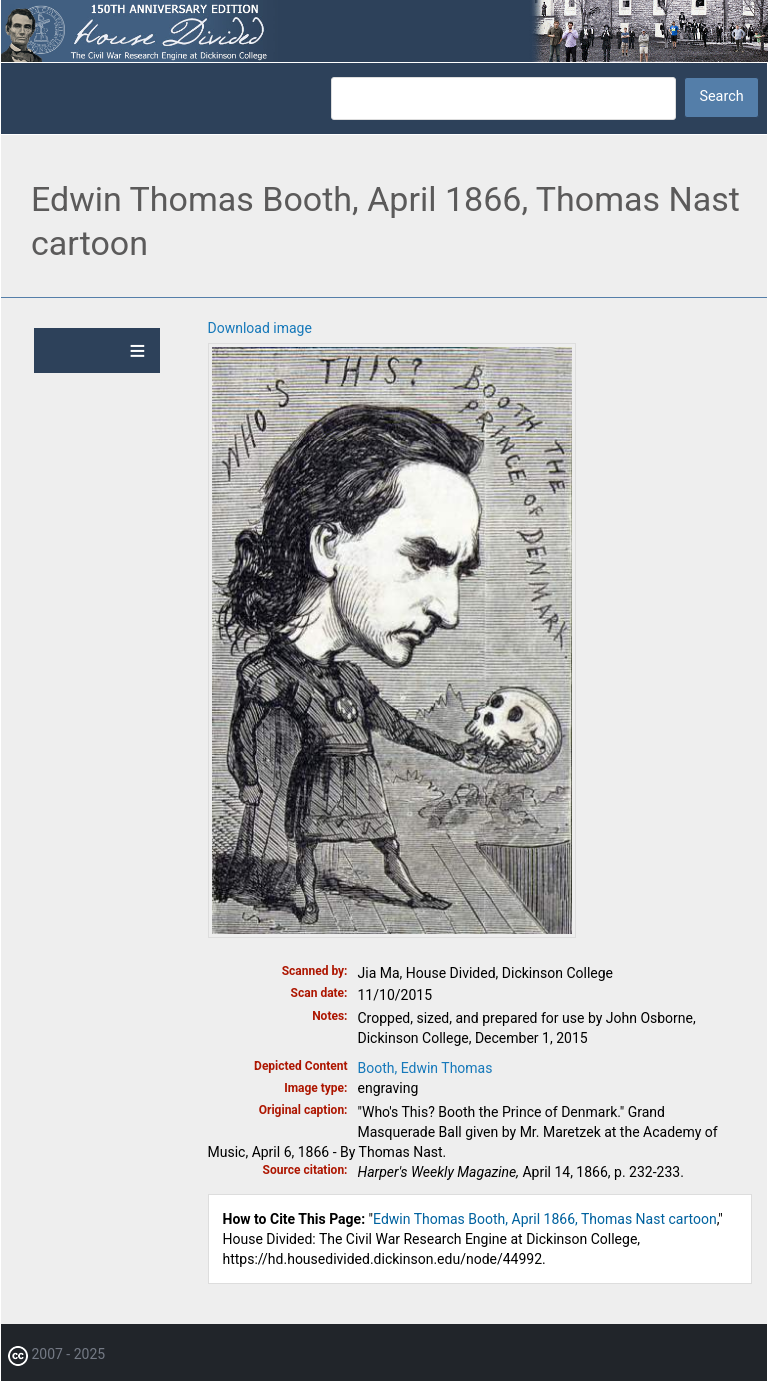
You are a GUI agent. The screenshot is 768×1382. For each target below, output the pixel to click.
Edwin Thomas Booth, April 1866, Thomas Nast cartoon (545, 1219)
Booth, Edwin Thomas (425, 1068)
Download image (260, 328)
